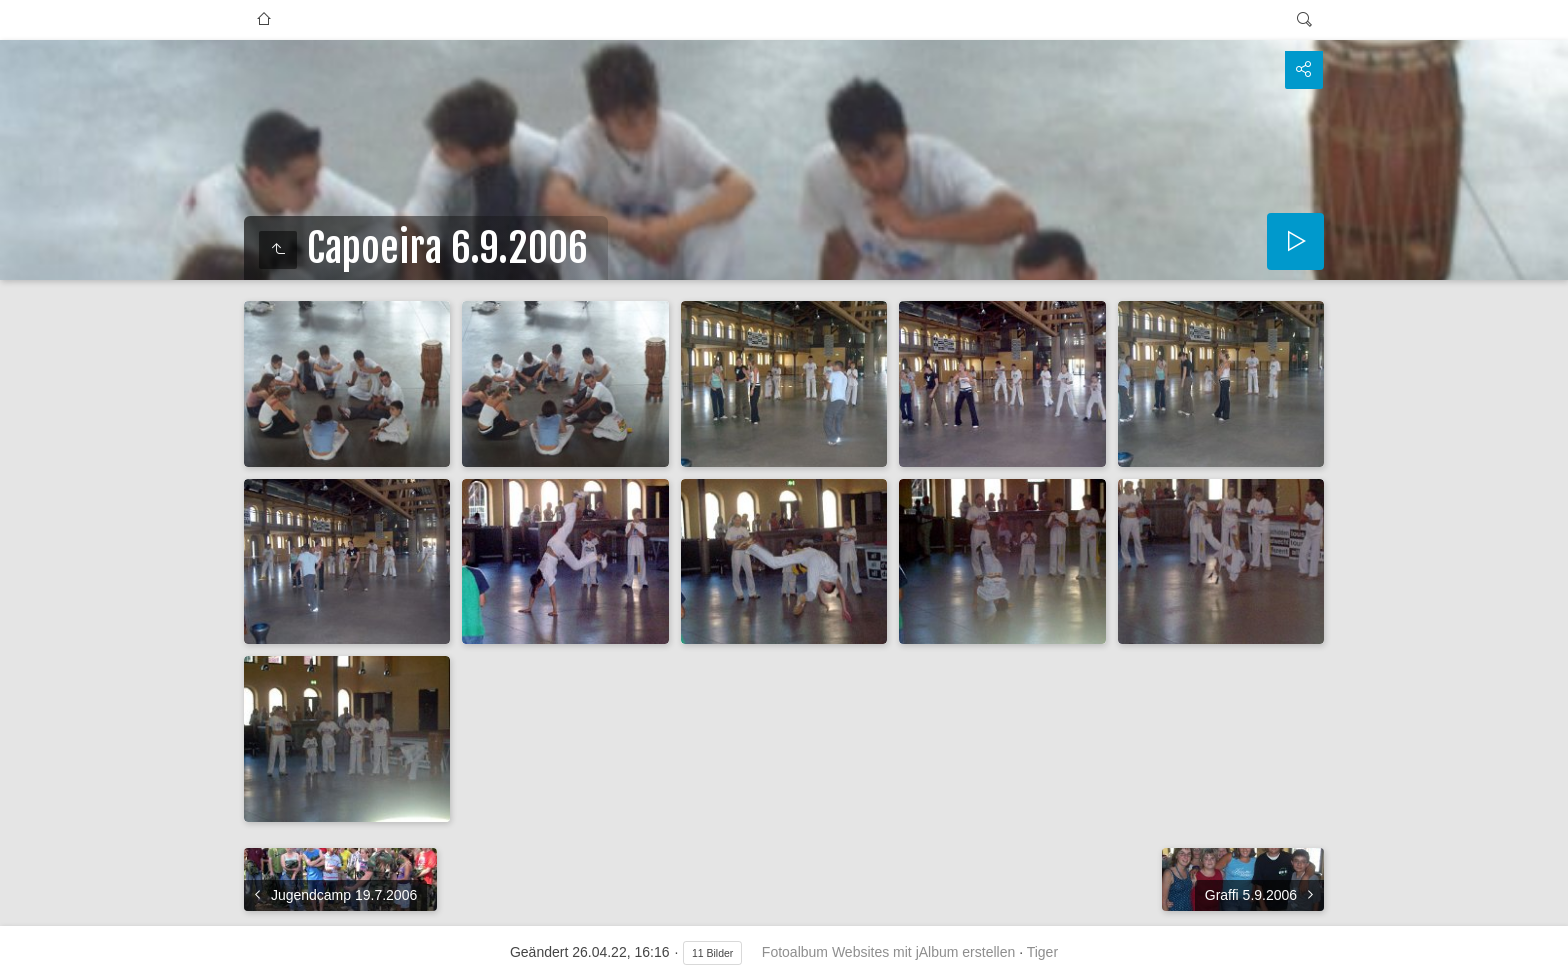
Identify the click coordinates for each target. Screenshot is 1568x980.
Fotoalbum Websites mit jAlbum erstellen (888, 952)
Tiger (1042, 952)
